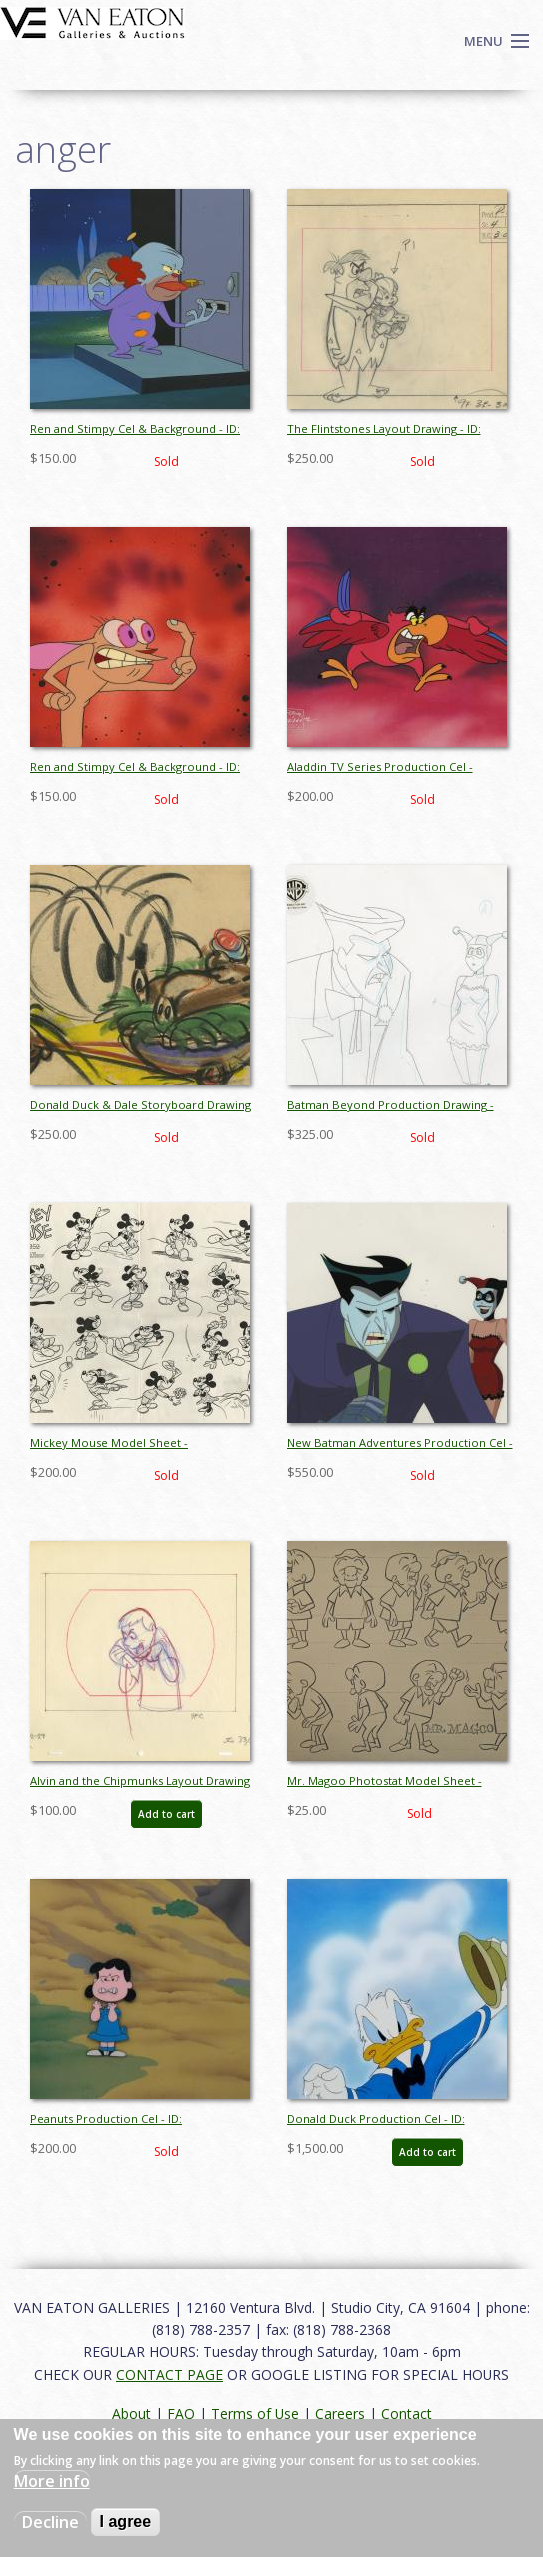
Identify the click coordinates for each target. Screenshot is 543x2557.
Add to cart (166, 1814)
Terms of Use (255, 2413)
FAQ (181, 2413)
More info (52, 2481)
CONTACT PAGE (169, 2374)
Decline (50, 2522)
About (131, 2413)
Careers (340, 2413)
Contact (406, 2413)
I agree (126, 2521)
